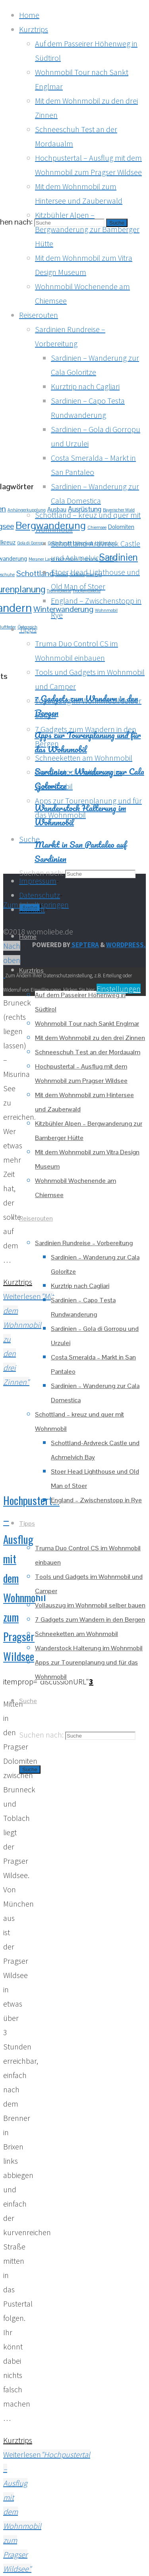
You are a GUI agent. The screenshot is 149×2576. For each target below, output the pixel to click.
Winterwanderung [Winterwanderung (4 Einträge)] (63, 609)
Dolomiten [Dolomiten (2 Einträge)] (121, 527)
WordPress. (126, 944)
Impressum (37, 881)
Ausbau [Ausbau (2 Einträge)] (56, 509)
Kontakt (32, 909)
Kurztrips (17, 1282)
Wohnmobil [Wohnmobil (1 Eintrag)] (106, 610)
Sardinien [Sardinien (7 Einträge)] (118, 557)
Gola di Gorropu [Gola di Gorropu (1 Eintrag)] (31, 543)
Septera (84, 944)
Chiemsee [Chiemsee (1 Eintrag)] (96, 527)
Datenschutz (39, 895)
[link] (29, 839)
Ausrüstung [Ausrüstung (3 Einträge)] (84, 509)
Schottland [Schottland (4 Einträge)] (35, 573)
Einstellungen (119, 989)
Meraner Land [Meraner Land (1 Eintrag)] (41, 559)
